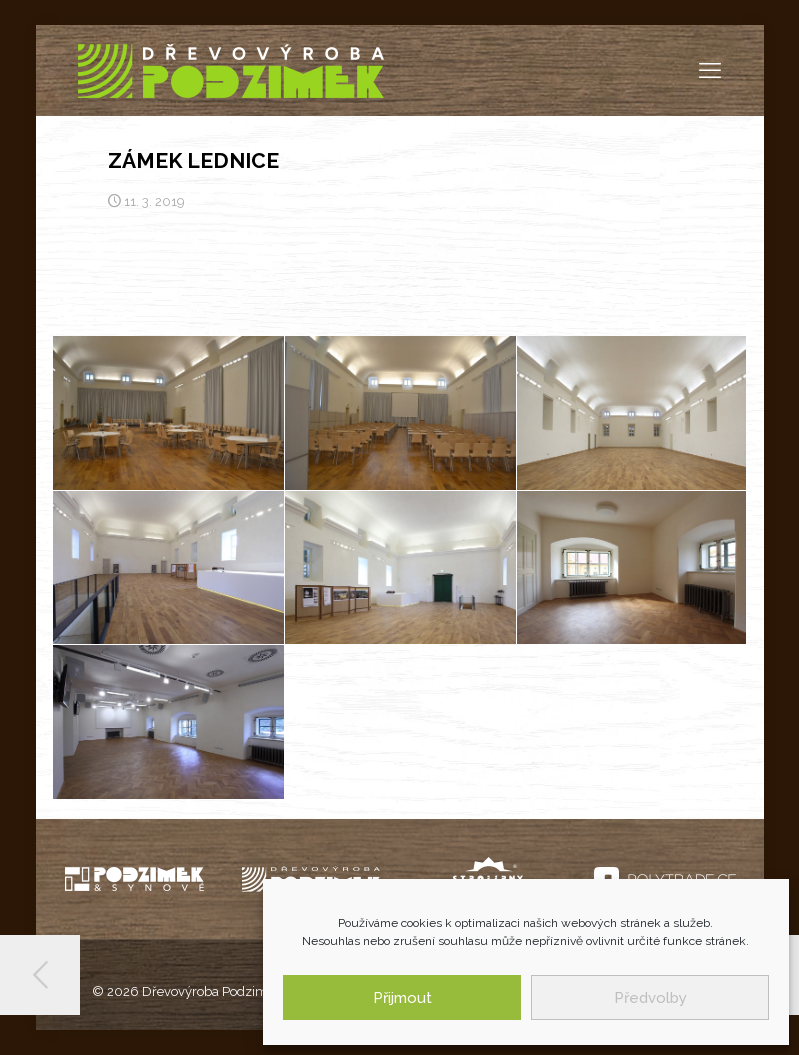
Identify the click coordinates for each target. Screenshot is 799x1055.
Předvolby (650, 998)
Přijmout (402, 998)
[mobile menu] (710, 70)
